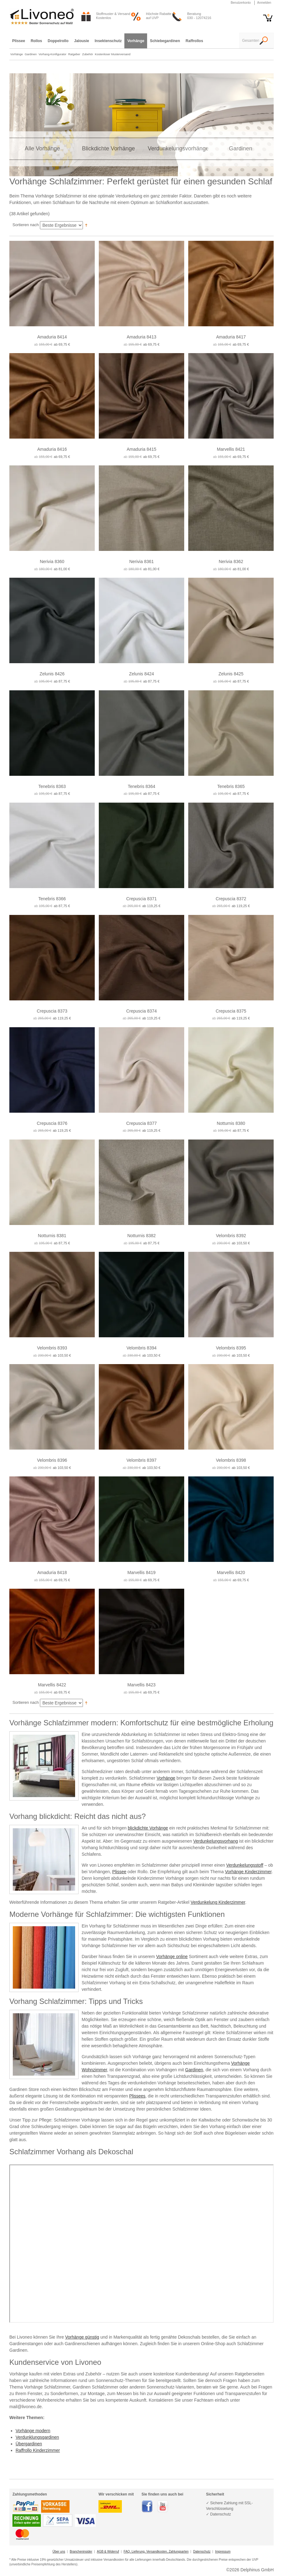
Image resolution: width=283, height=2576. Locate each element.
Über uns (58, 2551)
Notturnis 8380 (231, 1123)
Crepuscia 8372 (231, 898)
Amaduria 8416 (52, 449)
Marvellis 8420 (231, 1572)
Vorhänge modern (33, 2430)
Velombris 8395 (231, 1347)
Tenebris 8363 (52, 786)
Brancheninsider (81, 2551)
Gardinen (194, 2069)
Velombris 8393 (52, 1347)
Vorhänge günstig (82, 2337)
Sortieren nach (25, 224)
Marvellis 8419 (141, 1572)
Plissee (119, 1871)
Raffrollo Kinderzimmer (38, 2450)
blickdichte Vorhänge (148, 1827)
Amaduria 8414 (52, 336)
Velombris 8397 (142, 1460)
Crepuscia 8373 (52, 1011)
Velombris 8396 (52, 1460)
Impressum (222, 2551)
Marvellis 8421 (231, 449)
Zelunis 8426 (52, 673)
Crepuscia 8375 (231, 1011)
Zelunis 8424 (141, 673)
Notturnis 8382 (141, 1235)
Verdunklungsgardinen (37, 2437)
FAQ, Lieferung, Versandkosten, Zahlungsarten (156, 2551)
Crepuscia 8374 (141, 1011)
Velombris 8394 (142, 1347)
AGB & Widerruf (108, 2551)
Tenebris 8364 (141, 786)
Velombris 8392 (231, 1235)
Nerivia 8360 (52, 561)
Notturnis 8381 (52, 1235)
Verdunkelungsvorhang (215, 1841)
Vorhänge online (172, 1956)
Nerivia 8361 (141, 561)
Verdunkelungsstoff (244, 1865)
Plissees (137, 2095)
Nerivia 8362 (231, 561)
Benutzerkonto (241, 2)
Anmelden (264, 2)
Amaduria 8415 (141, 449)
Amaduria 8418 (52, 1572)
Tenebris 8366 (52, 898)
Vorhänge (165, 1778)
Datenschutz (202, 2551)
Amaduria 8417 (231, 336)
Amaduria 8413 (141, 336)
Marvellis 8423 (141, 1684)
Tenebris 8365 (231, 786)
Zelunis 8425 (230, 673)
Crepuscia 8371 (141, 898)
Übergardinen (29, 2443)
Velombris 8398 (231, 1460)
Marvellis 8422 (52, 1684)
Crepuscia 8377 (141, 1123)
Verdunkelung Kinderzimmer (218, 1902)
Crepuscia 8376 (52, 1123)
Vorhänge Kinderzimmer (248, 1871)
